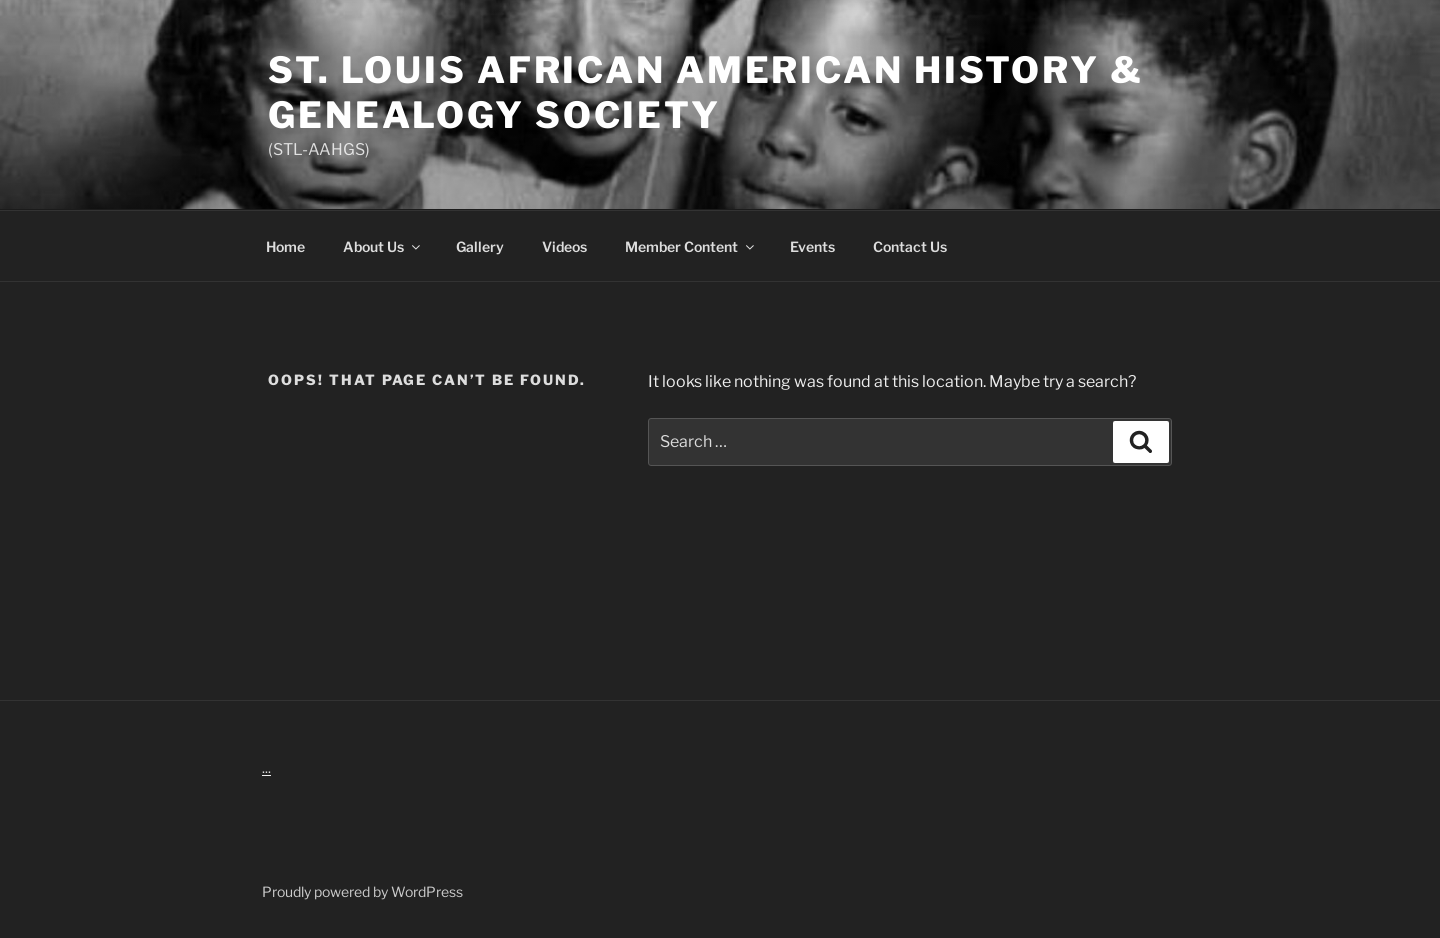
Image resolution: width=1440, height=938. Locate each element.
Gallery (480, 246)
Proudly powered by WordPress (362, 891)
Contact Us (910, 246)
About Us (383, 246)
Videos (564, 246)
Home (285, 246)
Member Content (691, 246)
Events (812, 246)
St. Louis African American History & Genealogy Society (706, 92)
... (266, 767)
